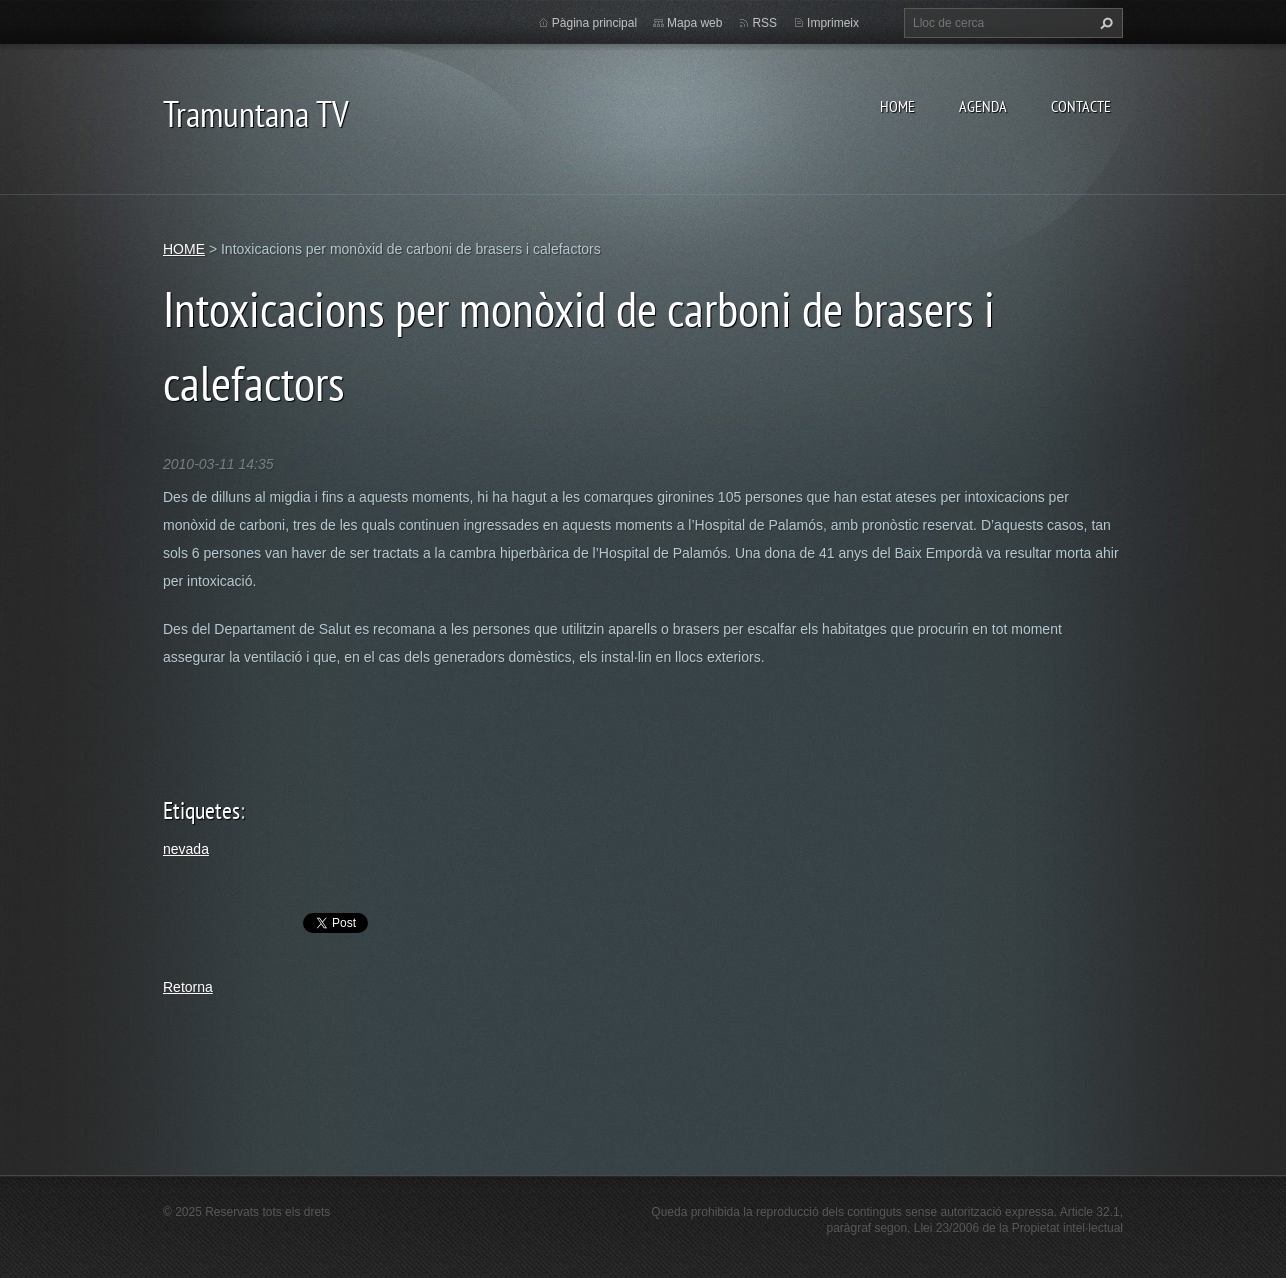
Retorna (188, 987)
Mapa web (694, 23)
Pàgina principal (594, 23)
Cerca (1104, 23)
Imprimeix (833, 23)
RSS (764, 23)
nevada (186, 849)
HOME (897, 106)
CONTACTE (1081, 106)
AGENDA (983, 106)
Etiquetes (201, 810)
